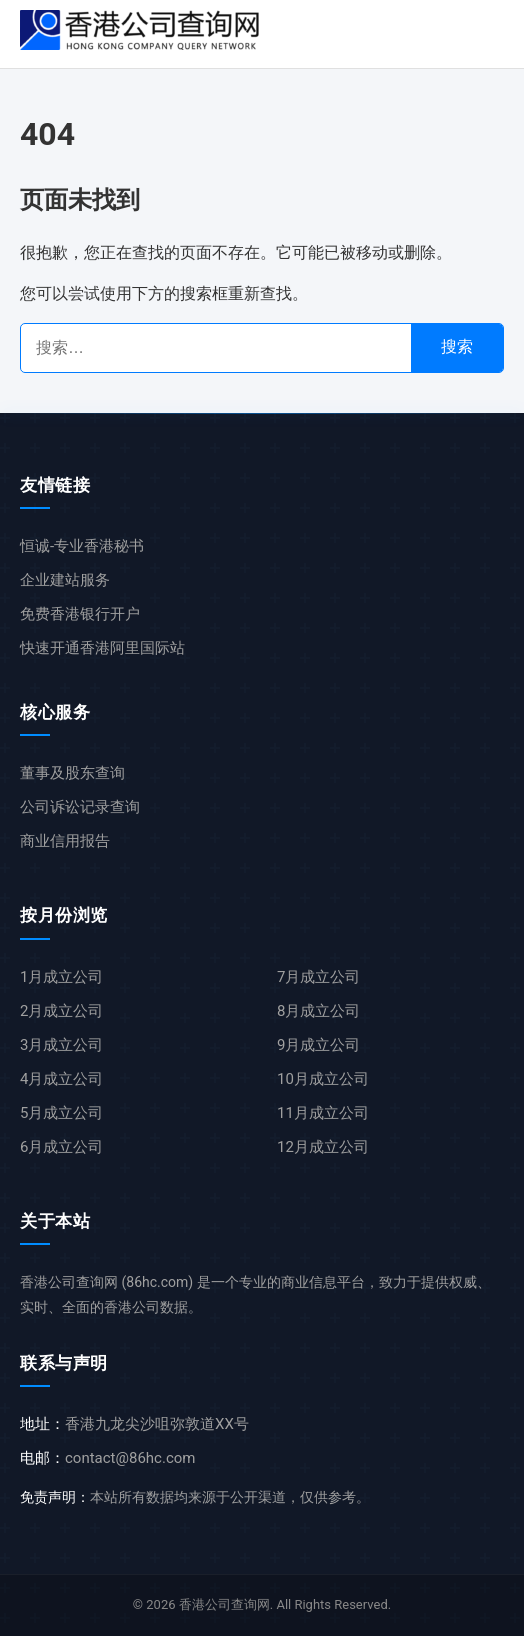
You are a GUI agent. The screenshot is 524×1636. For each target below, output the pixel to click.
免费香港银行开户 (80, 614)
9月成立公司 (318, 1045)
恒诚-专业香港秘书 (82, 546)
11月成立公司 (323, 1113)
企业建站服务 (65, 580)
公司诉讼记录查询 (80, 807)
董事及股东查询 (72, 773)
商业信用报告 (65, 841)
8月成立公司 (318, 1011)
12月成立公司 (323, 1147)
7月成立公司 (318, 977)
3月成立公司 (61, 1045)
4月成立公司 (61, 1079)
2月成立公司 (61, 1011)
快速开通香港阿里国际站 (102, 648)
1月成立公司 (61, 977)
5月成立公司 (61, 1113)
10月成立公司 (323, 1079)
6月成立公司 (61, 1147)
